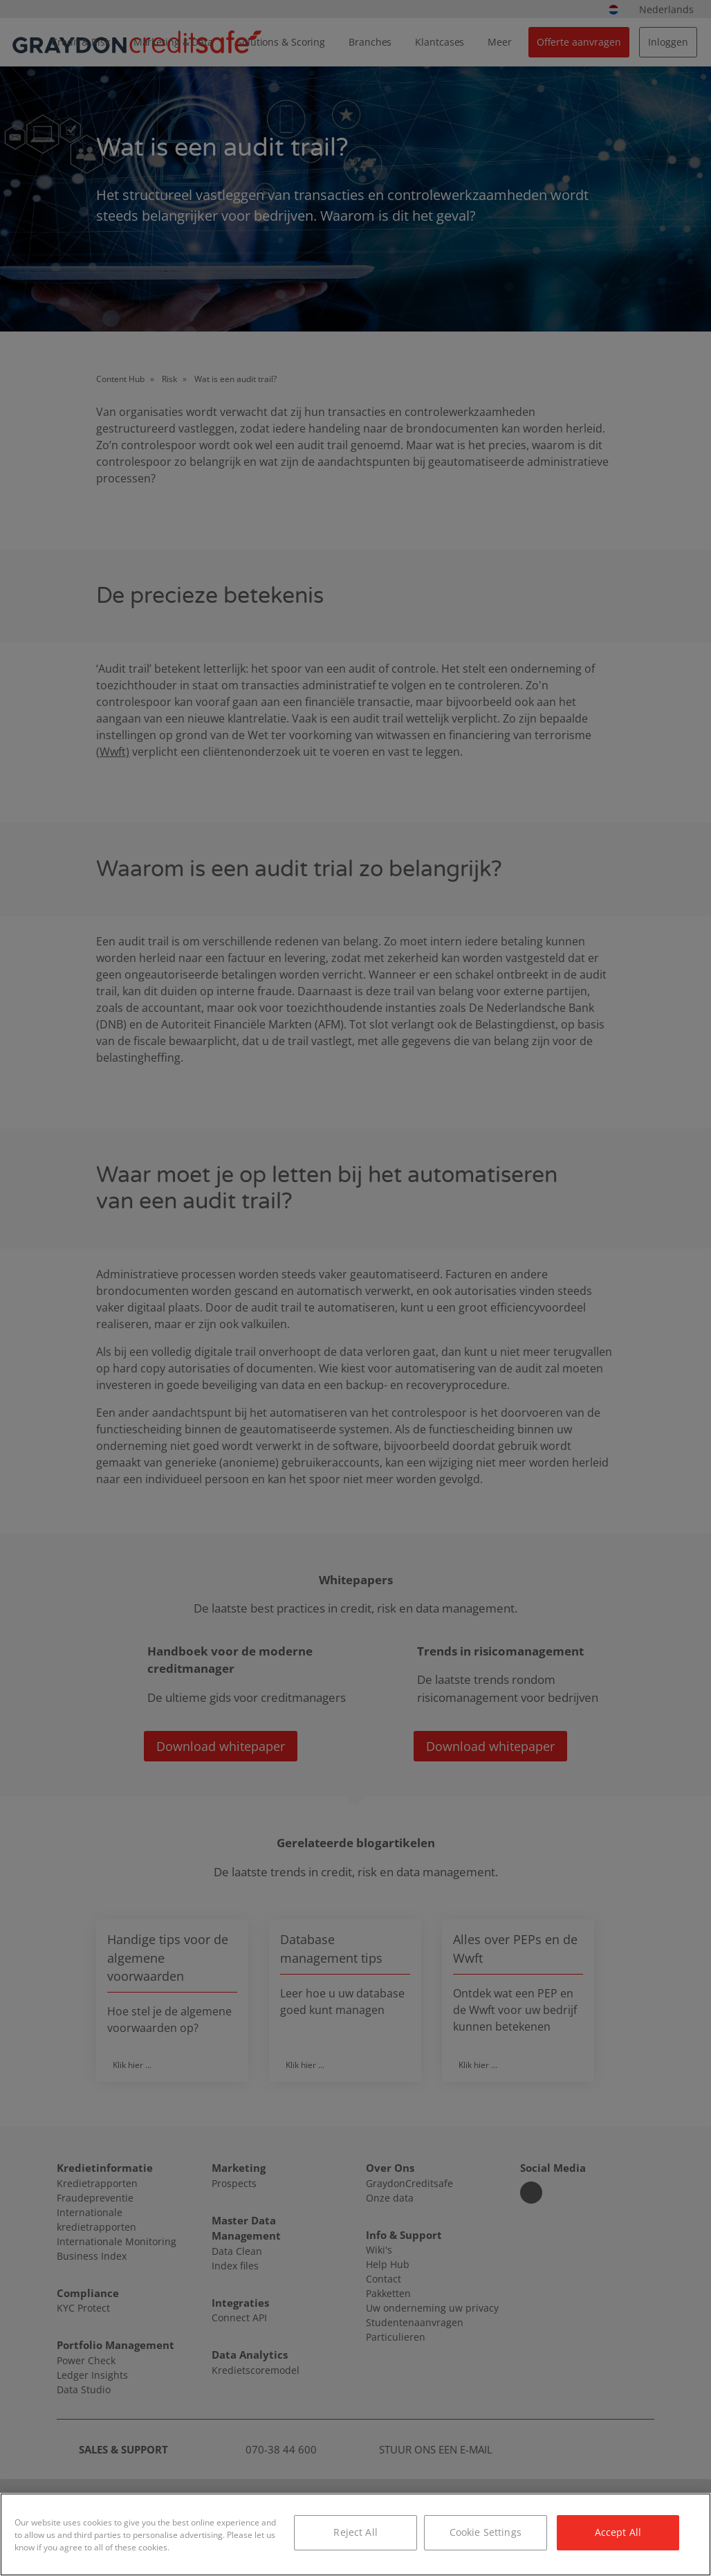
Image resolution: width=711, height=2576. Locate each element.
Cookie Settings (485, 2532)
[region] (355, 2534)
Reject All (355, 2532)
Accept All (618, 2532)
